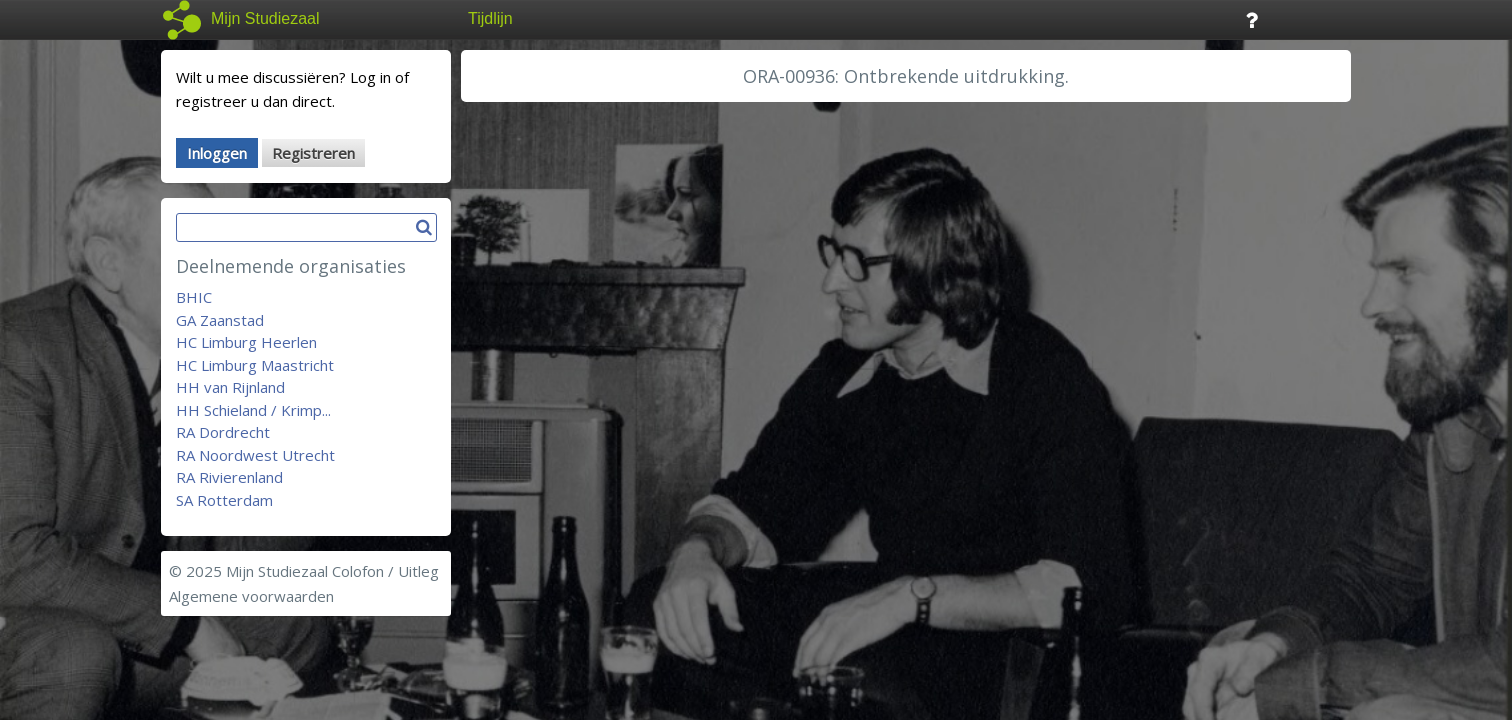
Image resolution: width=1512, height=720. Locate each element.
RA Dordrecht (223, 432)
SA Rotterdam (224, 500)
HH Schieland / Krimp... (253, 410)
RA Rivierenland (229, 477)
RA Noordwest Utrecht (255, 455)
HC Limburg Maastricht (255, 365)
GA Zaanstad (220, 320)
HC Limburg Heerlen (246, 342)
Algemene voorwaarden (251, 596)
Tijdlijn (490, 18)
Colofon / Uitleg (385, 571)
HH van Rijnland (230, 387)
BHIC (194, 297)
